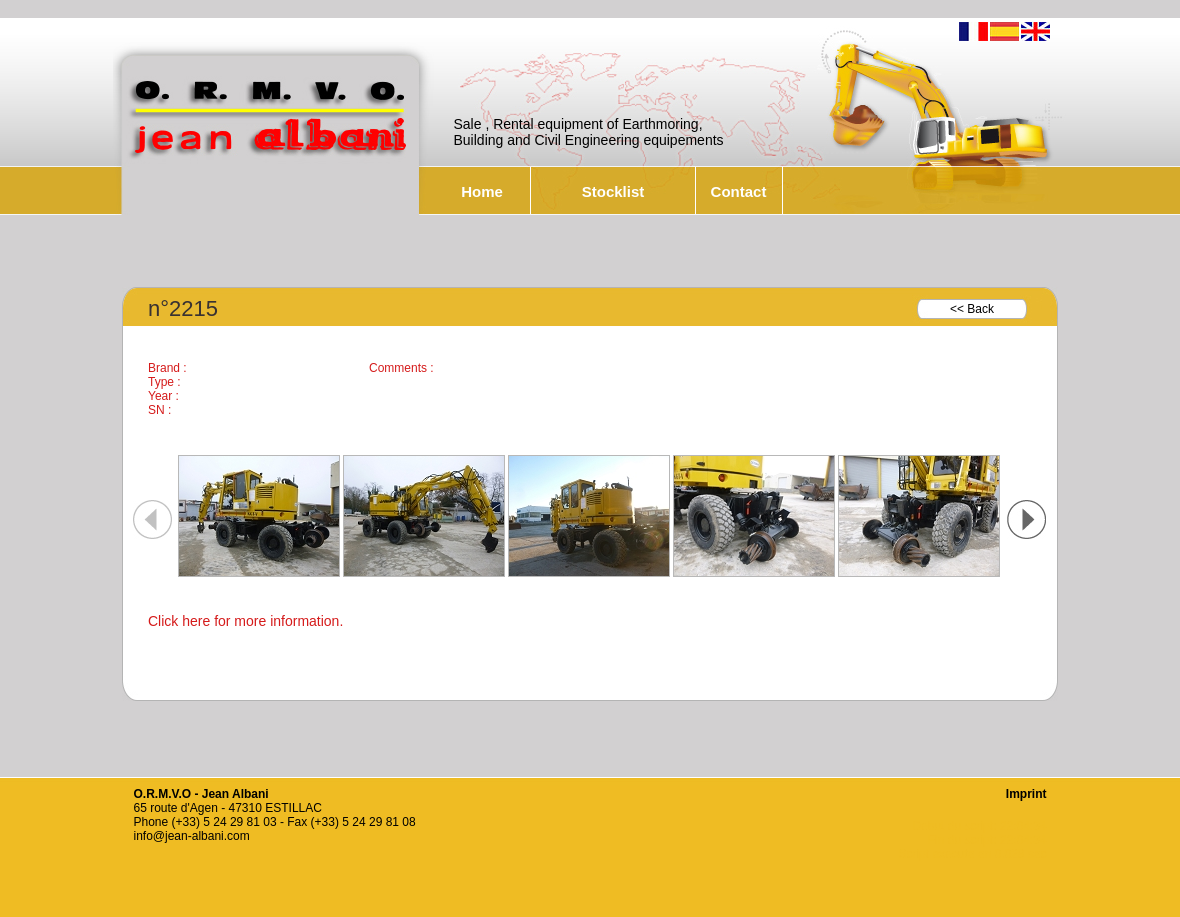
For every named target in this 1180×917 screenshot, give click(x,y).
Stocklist (613, 191)
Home (482, 191)
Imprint (1026, 794)
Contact (739, 191)
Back (980, 309)
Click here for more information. (245, 621)
